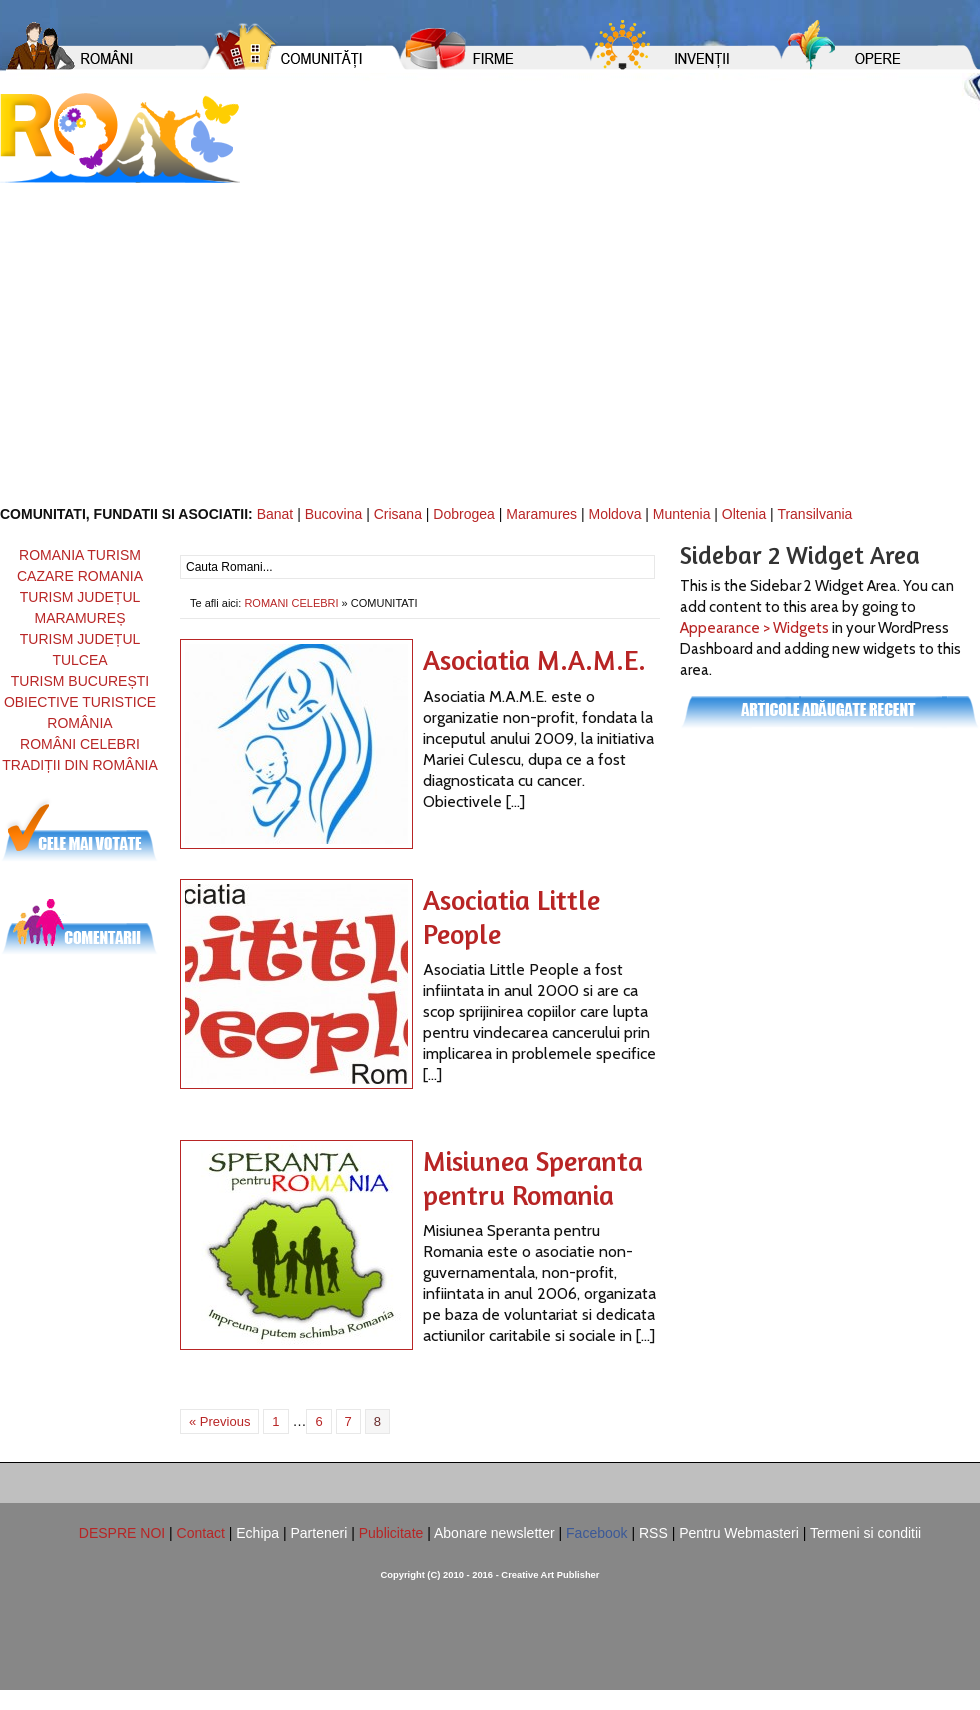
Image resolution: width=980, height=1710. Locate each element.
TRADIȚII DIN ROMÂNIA (80, 765)
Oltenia (744, 514)
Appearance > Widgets (754, 628)
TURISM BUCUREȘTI (80, 681)
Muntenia (682, 514)
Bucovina (334, 514)
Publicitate (391, 1533)
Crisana (398, 514)
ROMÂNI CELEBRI (80, 744)
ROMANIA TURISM (80, 555)
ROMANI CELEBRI (291, 603)
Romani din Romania (120, 138)
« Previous (219, 1421)
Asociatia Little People (511, 917)
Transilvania (814, 514)
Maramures (541, 514)
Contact (201, 1533)
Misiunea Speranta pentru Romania (533, 1178)
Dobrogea (464, 514)
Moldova (615, 514)
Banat (275, 514)
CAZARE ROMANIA (80, 576)
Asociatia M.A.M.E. (534, 660)
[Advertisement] (490, 333)
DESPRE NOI (122, 1533)
